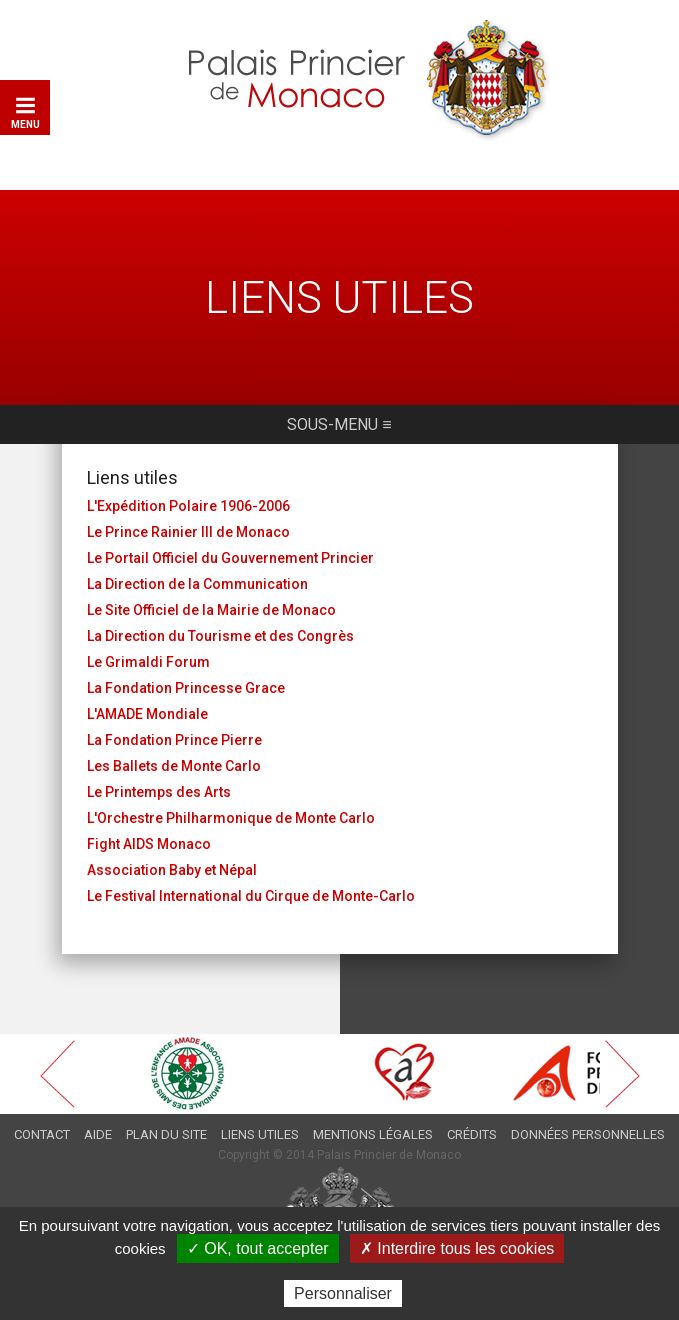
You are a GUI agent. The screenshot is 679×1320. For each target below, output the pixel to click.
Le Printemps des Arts (159, 792)
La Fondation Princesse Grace (186, 688)
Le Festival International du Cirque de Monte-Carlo (251, 896)
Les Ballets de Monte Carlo (174, 766)
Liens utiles (260, 1134)
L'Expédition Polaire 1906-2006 (188, 506)
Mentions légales (373, 1134)
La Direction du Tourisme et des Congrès (220, 636)
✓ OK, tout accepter (258, 1248)
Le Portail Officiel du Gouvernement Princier (230, 558)
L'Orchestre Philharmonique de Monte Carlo (231, 818)
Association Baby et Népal (172, 870)
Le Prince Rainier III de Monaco (188, 532)
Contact (42, 1134)
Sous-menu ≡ (339, 424)
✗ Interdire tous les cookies (457, 1248)
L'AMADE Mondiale (147, 714)
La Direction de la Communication (197, 584)
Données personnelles (588, 1134)
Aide (98, 1134)
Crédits (472, 1134)
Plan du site (166, 1134)
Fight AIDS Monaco (149, 844)
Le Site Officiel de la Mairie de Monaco (211, 610)
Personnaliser (343, 1293)
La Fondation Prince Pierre (174, 740)
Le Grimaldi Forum (148, 662)
